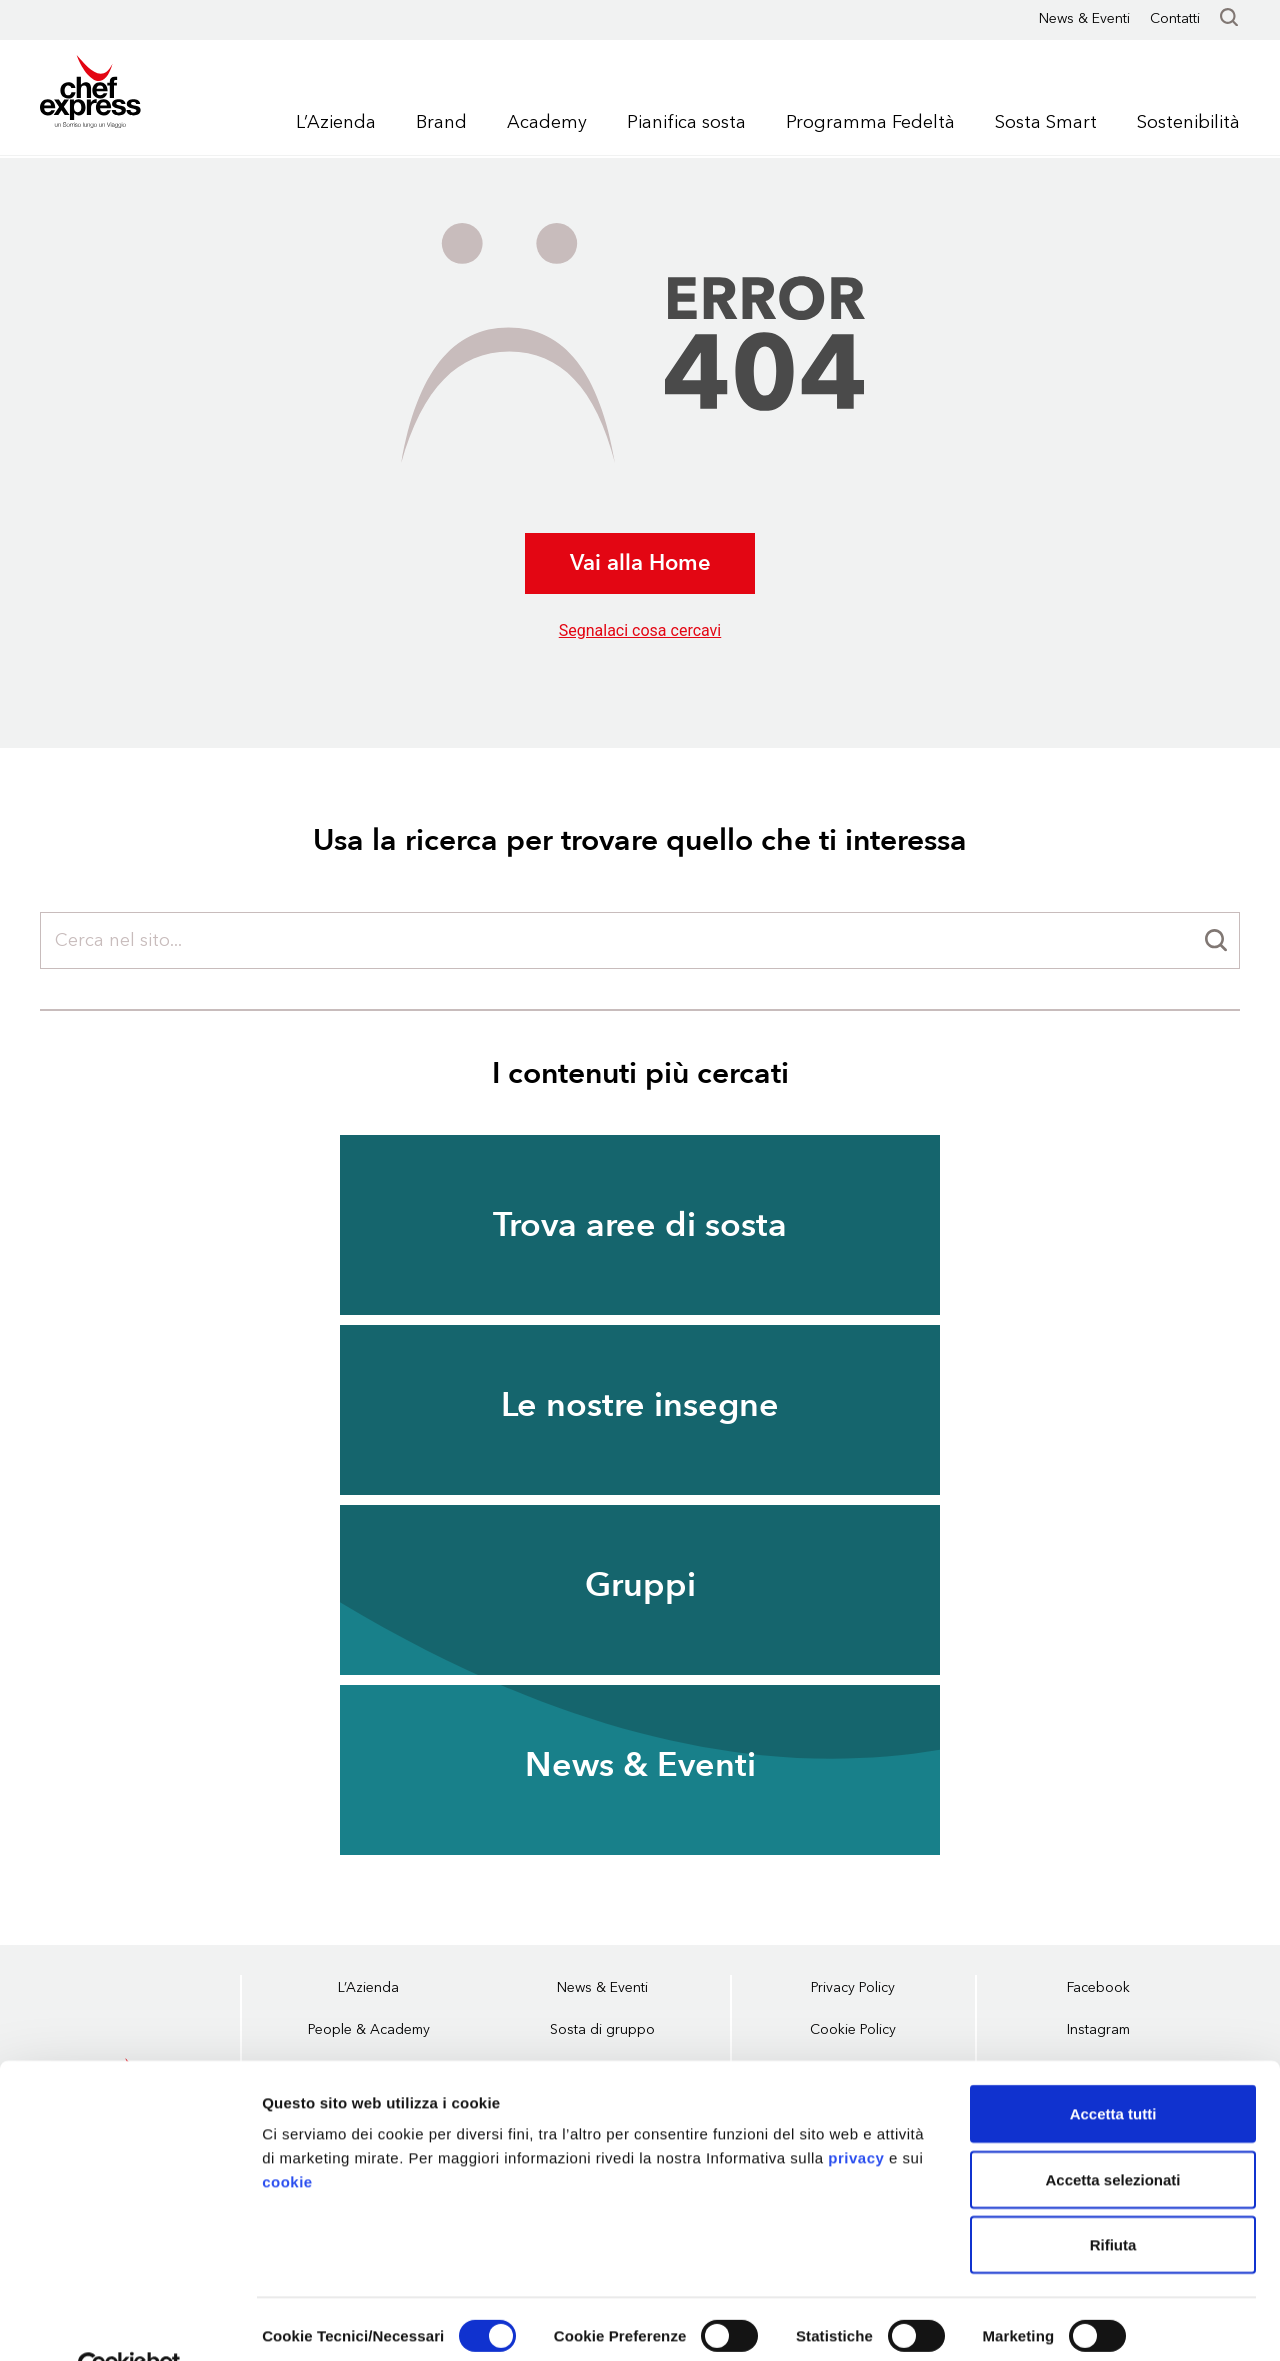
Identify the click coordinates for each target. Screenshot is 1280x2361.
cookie (287, 2136)
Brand (441, 122)
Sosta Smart (1046, 122)
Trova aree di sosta (640, 1225)
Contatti (1175, 18)
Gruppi (640, 1585)
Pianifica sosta (686, 122)
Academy (547, 122)
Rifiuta (1113, 2199)
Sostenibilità (1188, 122)
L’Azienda (336, 122)
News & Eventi (1084, 18)
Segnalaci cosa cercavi (640, 630)
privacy (856, 2112)
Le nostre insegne (640, 1405)
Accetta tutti (1113, 2068)
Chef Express (118, 95)
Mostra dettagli (316, 2321)
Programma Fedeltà (870, 122)
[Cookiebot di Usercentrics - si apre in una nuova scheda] (129, 2322)
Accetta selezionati (1112, 2134)
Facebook (1098, 1987)
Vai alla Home (640, 563)
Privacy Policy (853, 1987)
